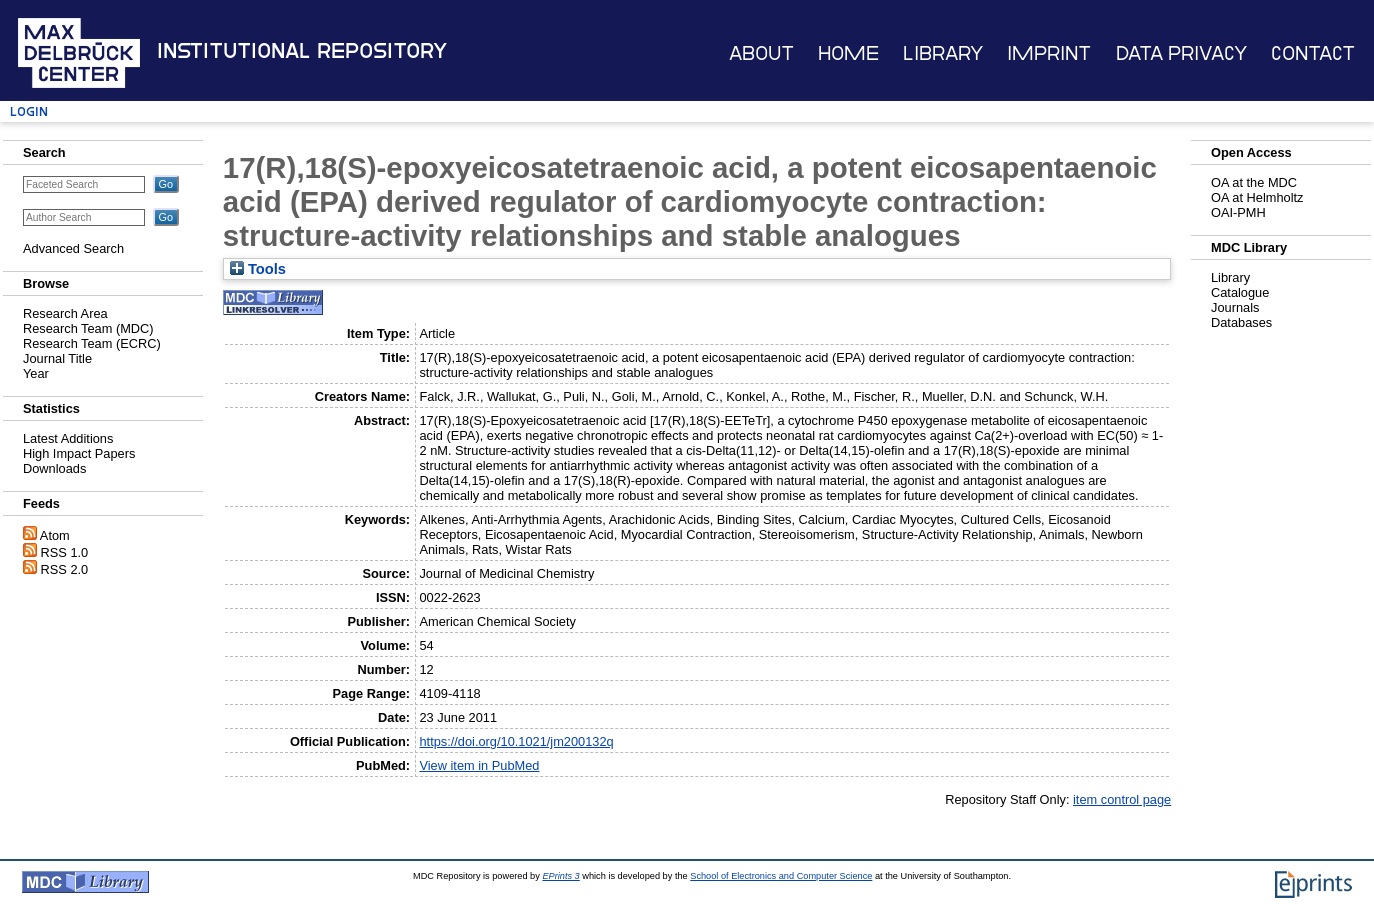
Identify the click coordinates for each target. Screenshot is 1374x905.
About (761, 53)
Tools (258, 269)
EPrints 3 (560, 876)
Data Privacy (1181, 53)
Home (848, 53)
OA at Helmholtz (1257, 197)
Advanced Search (73, 248)
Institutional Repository (302, 51)
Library (943, 53)
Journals (1235, 307)
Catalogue (1240, 292)
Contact (1313, 53)
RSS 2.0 (65, 569)
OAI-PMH (1238, 212)
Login (29, 111)
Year (36, 373)
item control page (1122, 799)
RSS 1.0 (65, 552)
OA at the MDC (1254, 182)
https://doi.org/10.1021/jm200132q (516, 741)
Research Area (65, 313)
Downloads (54, 468)
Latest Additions (68, 438)
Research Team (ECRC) (92, 343)
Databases (1241, 322)
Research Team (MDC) (88, 328)
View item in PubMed (479, 765)
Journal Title (57, 358)
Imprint (1049, 53)
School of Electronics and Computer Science (781, 876)
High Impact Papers (79, 453)
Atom (55, 535)
